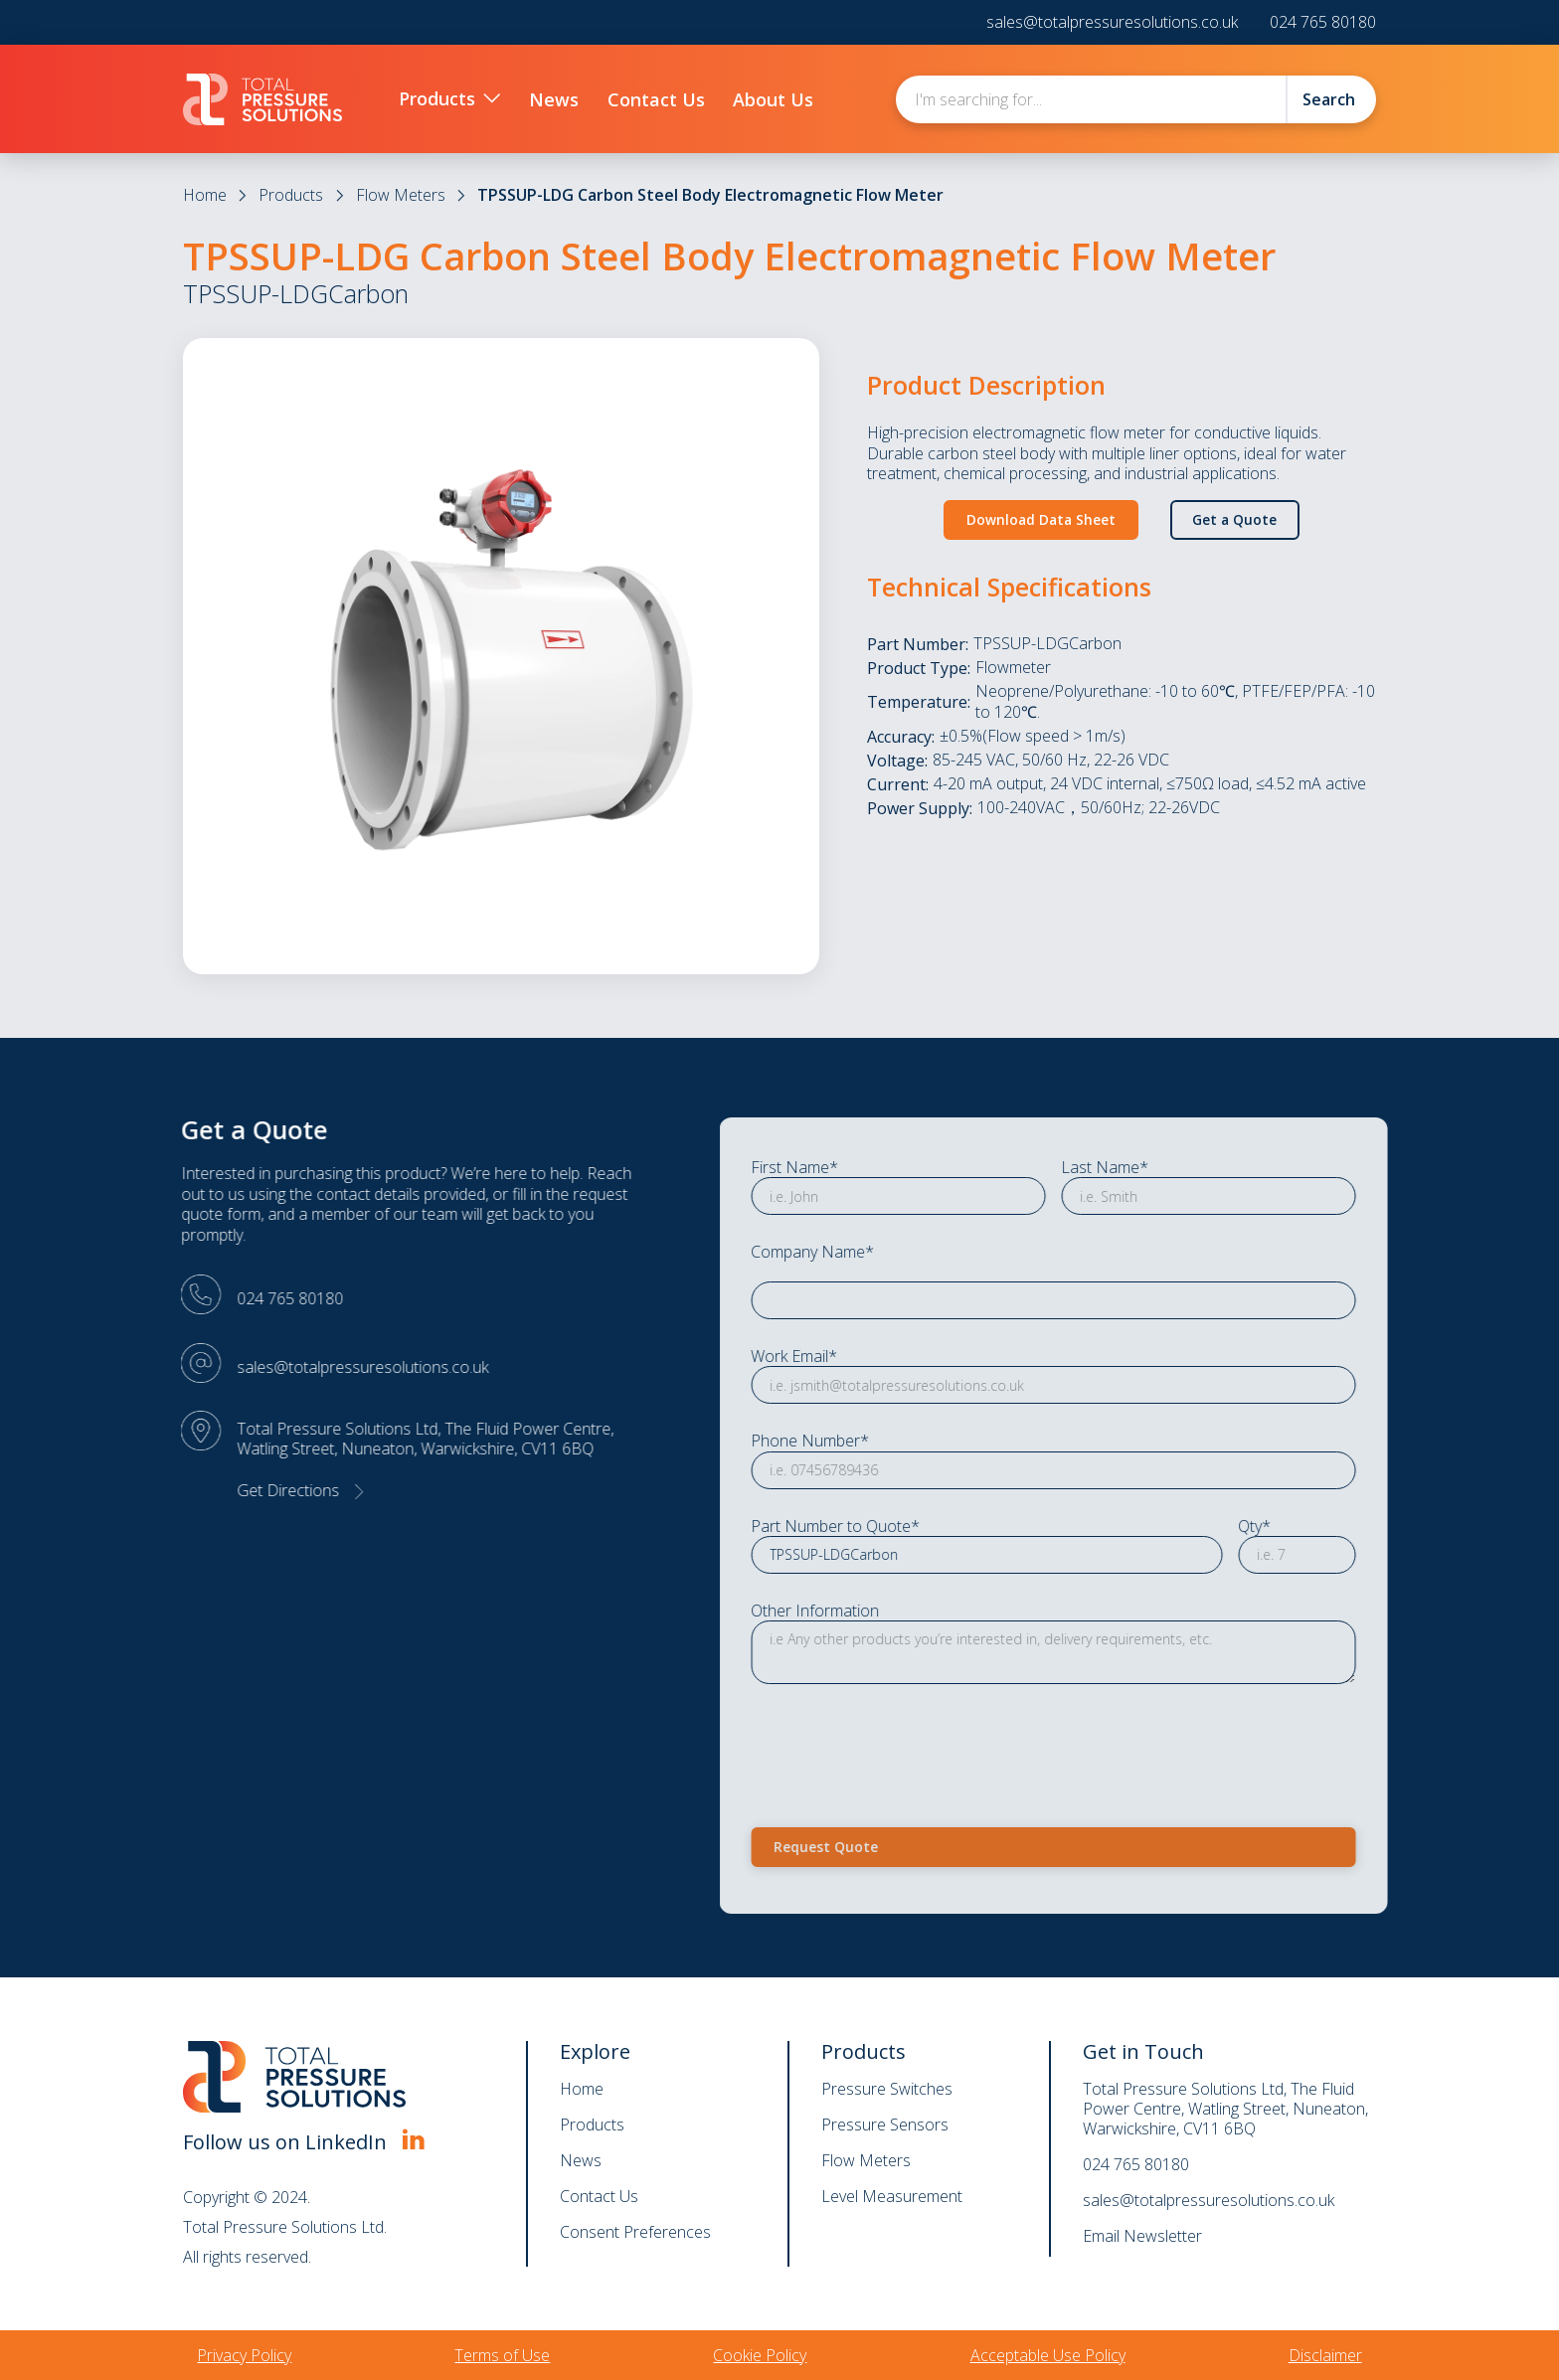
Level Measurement (891, 2196)
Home (205, 195)
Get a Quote (1234, 519)
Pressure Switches (887, 2089)
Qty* (1335, 1525)
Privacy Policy (244, 2355)
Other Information (896, 1611)
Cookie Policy (759, 2355)
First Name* (876, 1167)
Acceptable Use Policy (1048, 2355)
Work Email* (875, 1356)
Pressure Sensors (885, 2124)
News (581, 2160)
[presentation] (983, 1742)
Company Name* (893, 1252)
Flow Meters (400, 195)
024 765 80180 (1323, 22)
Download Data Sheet (1041, 519)
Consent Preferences (635, 2232)
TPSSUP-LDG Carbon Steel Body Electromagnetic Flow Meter (710, 195)
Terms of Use (502, 2355)
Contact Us (599, 2196)
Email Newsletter (1142, 2236)
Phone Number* (891, 1441)
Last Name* (1186, 1167)
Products (291, 195)
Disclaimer (1325, 2355)
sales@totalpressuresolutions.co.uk (1112, 22)
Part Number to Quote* (916, 1525)
